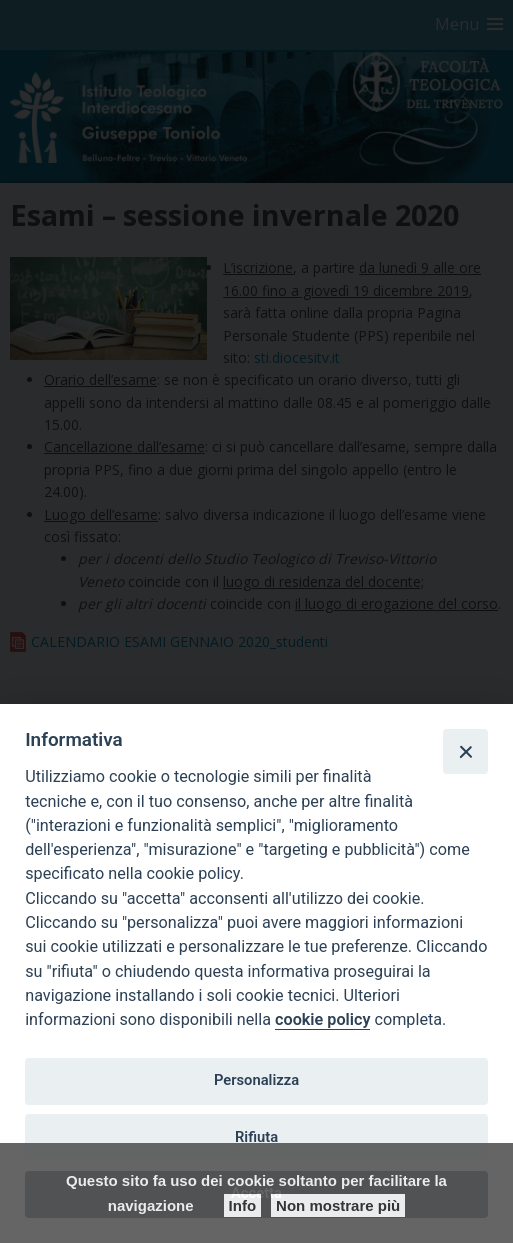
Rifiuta (256, 1137)
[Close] (465, 751)
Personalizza (256, 1080)
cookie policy (322, 1019)
